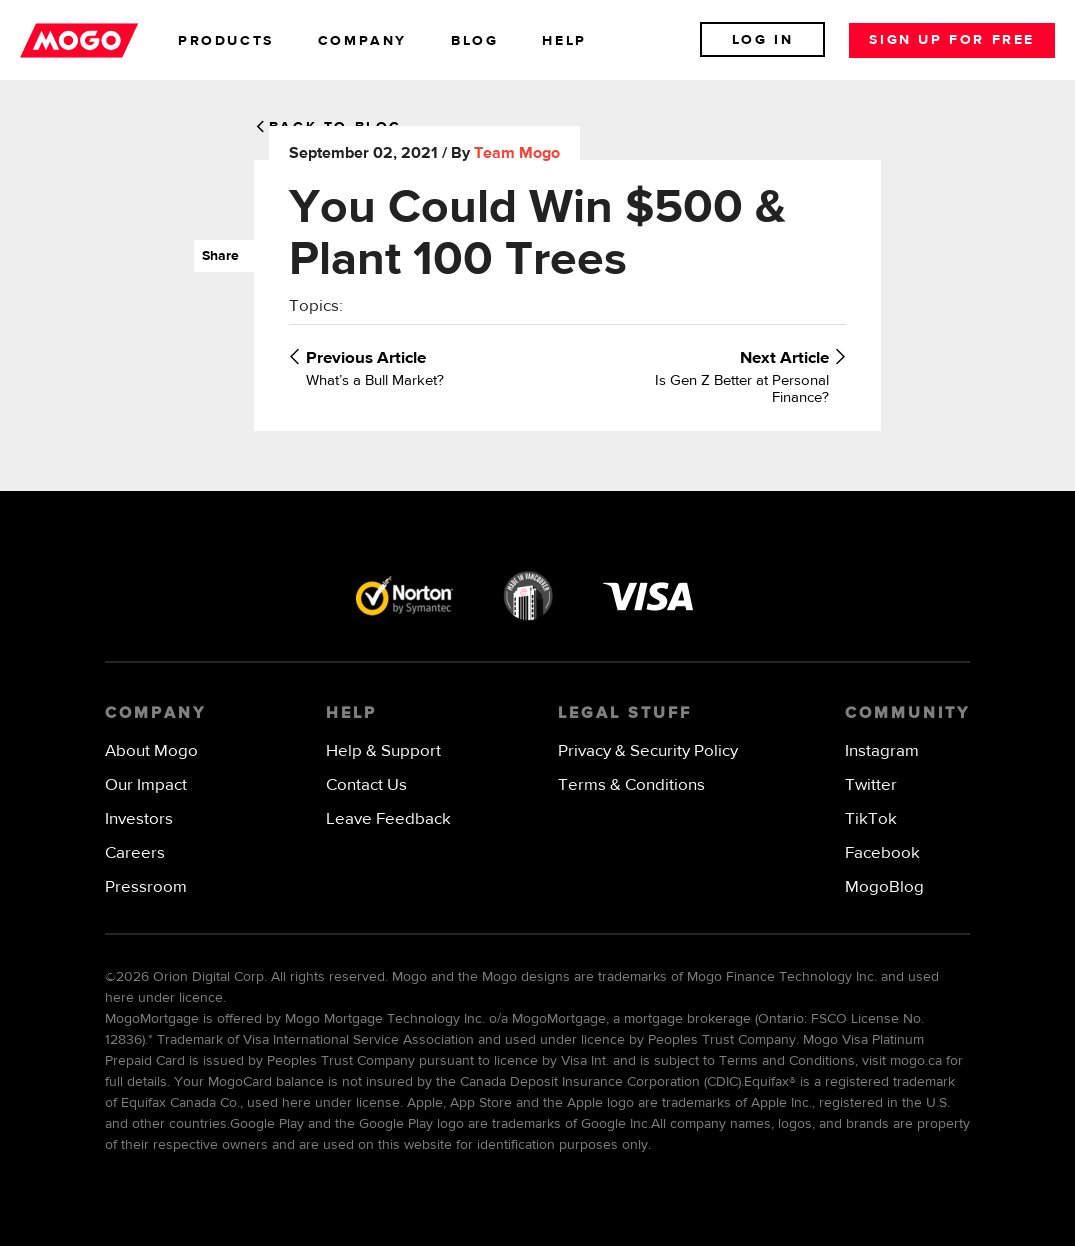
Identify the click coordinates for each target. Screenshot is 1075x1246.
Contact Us (366, 785)
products (226, 41)
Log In (763, 40)
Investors (139, 819)
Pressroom (146, 887)
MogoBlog (884, 887)
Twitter (871, 785)
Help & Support (383, 751)
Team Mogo (517, 154)
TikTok (871, 819)
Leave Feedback (388, 819)
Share (216, 256)
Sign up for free (952, 40)
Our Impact (146, 785)
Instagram (882, 751)
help (564, 41)
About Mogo (151, 751)
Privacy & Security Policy (648, 751)
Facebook (882, 853)
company (362, 41)
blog (474, 41)
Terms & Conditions (631, 785)
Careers (135, 853)
